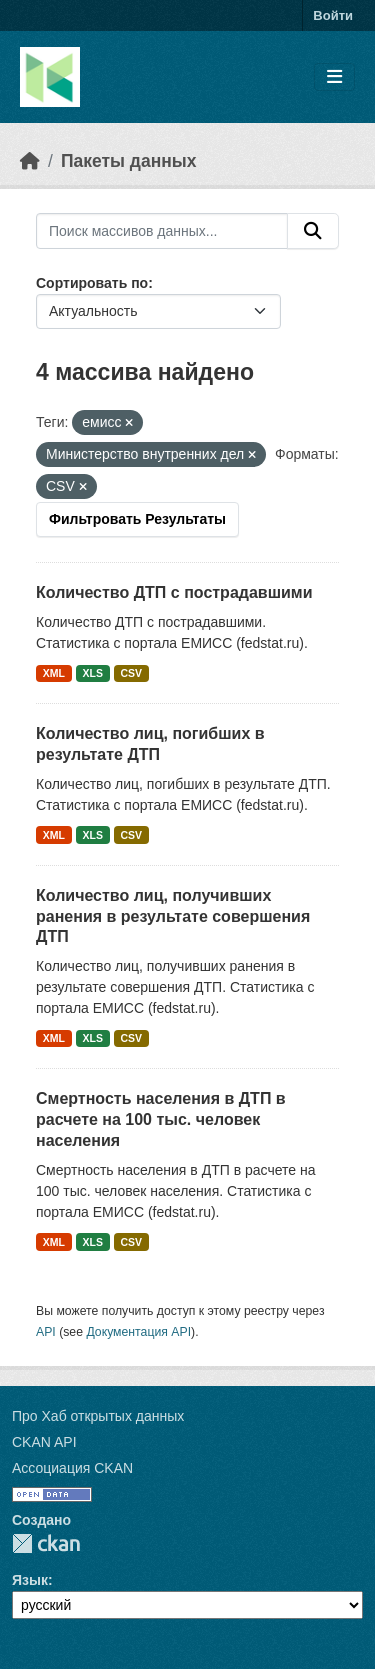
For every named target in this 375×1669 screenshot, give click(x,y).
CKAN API (44, 1442)
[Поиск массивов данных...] (162, 231)
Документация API (138, 1332)
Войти (333, 15)
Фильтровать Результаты (137, 519)
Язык (30, 1580)
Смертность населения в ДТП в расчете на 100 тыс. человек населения (161, 1119)
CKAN (46, 1543)
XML (54, 673)
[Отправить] (313, 231)
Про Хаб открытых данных (98, 1416)
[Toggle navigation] (334, 77)
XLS (93, 673)
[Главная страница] (30, 161)
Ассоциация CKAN (72, 1468)
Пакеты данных (129, 161)
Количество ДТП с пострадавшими (174, 592)
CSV (131, 673)
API (46, 1332)
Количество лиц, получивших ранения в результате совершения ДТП (173, 916)
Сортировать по (92, 283)
